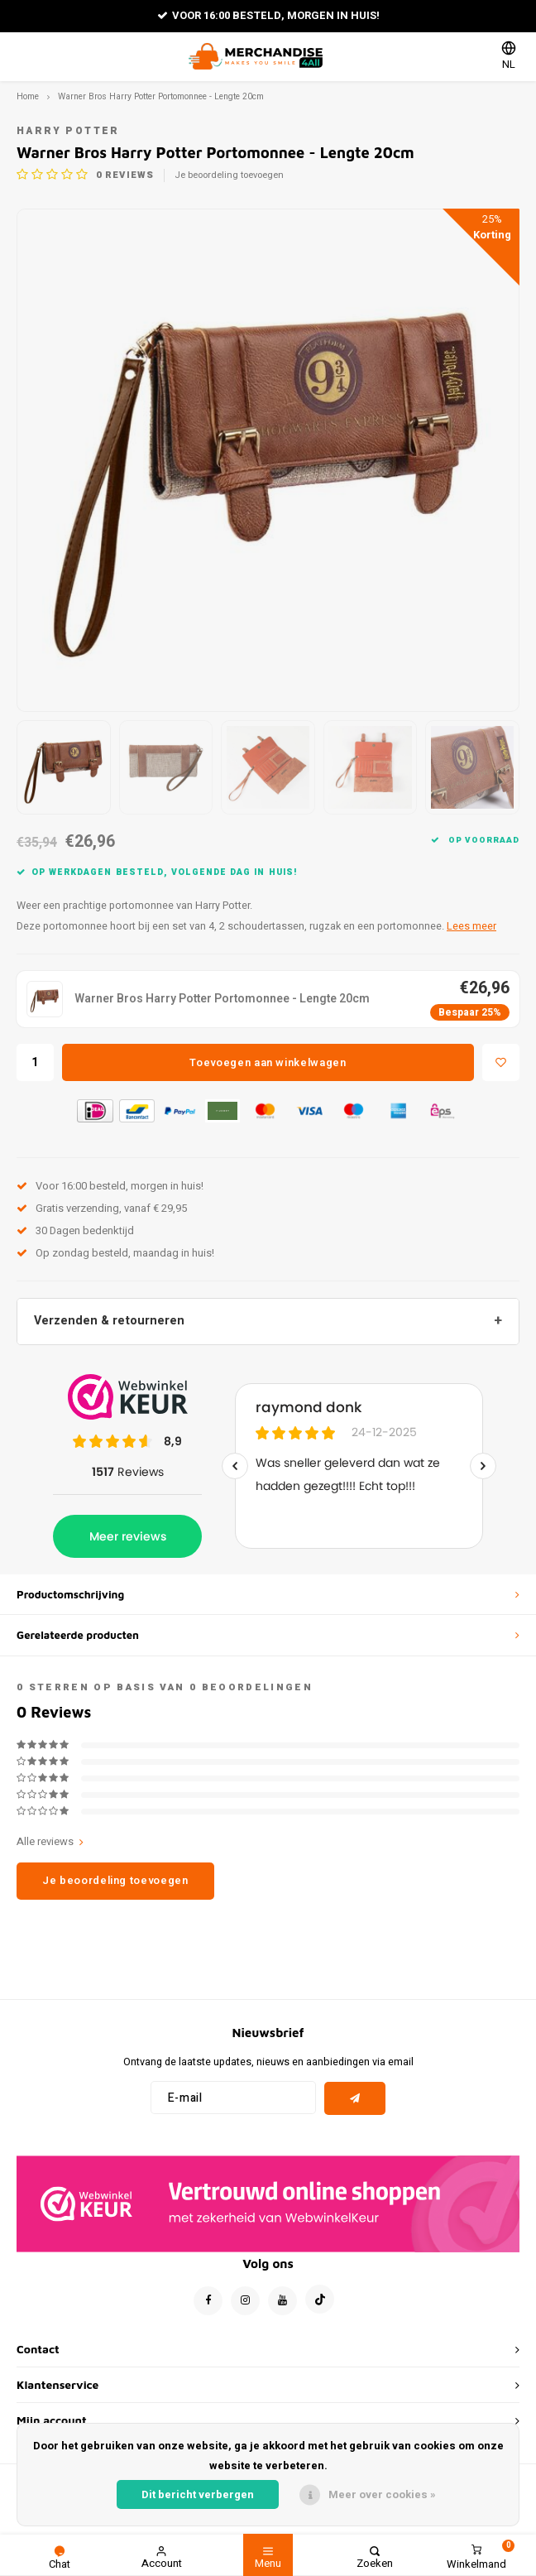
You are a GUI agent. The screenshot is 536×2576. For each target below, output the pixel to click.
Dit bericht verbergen (197, 2494)
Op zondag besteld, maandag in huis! (115, 1253)
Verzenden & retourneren (109, 1320)
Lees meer (471, 926)
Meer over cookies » (382, 2494)
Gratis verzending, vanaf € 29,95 (102, 1208)
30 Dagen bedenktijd (75, 1230)
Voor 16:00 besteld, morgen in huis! (268, 15)
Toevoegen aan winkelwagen (267, 1062)
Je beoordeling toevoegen (229, 175)
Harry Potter (68, 130)
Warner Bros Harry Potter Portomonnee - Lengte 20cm (161, 96)
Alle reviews (50, 1841)
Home (28, 96)
